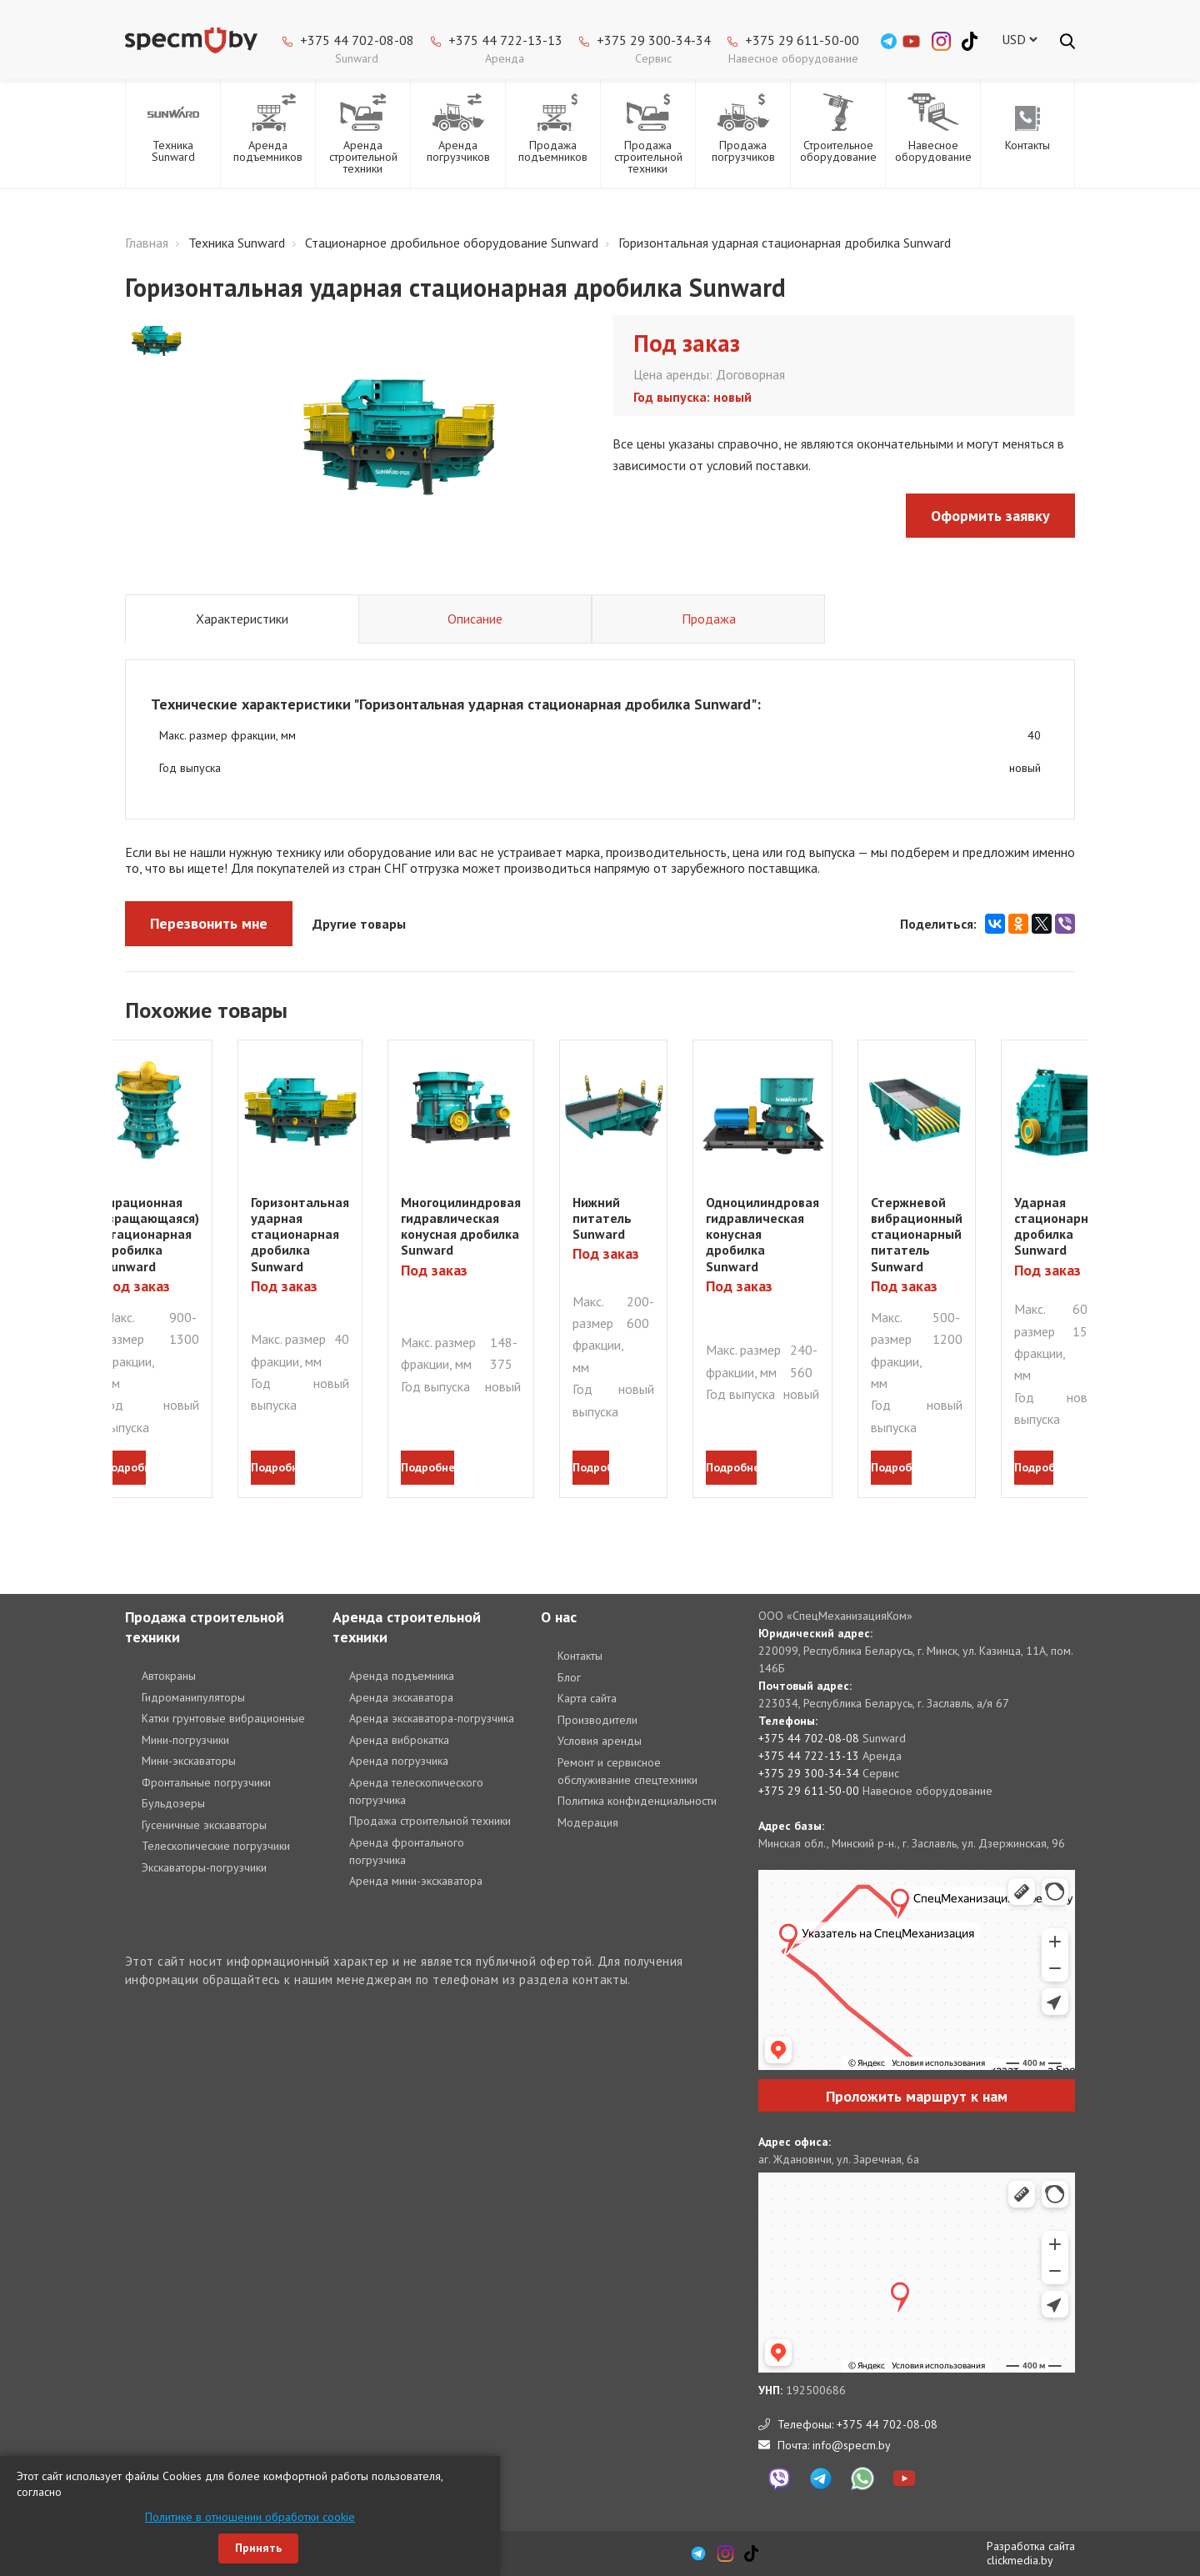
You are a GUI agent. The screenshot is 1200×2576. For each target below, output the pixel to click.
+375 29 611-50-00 (802, 40)
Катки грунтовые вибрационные (223, 1718)
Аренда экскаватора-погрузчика (431, 1718)
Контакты (580, 1655)
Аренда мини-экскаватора (415, 1880)
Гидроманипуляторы (193, 1697)
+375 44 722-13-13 (505, 40)
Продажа (709, 618)
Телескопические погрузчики (216, 1845)
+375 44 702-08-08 (357, 40)
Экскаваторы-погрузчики (204, 1867)
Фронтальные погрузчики (206, 1782)
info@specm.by (851, 2445)
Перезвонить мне (209, 923)
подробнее (125, 1467)
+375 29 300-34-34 (654, 40)
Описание (475, 618)
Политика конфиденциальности (637, 1800)
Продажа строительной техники (430, 1820)
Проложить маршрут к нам (917, 2096)
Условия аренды (600, 1740)
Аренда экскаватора (401, 1697)
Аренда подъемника (401, 1675)
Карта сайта (587, 1698)
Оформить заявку (990, 515)
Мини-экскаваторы (189, 1760)
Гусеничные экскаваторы (204, 1824)
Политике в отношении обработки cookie (250, 2516)
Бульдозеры (173, 1803)
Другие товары (359, 923)
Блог (569, 1677)
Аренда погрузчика (398, 1760)
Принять (258, 2547)
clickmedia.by (1020, 2560)
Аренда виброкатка (399, 1739)
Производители (598, 1719)
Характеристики (242, 618)
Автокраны (169, 1675)
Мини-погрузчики (185, 1739)
